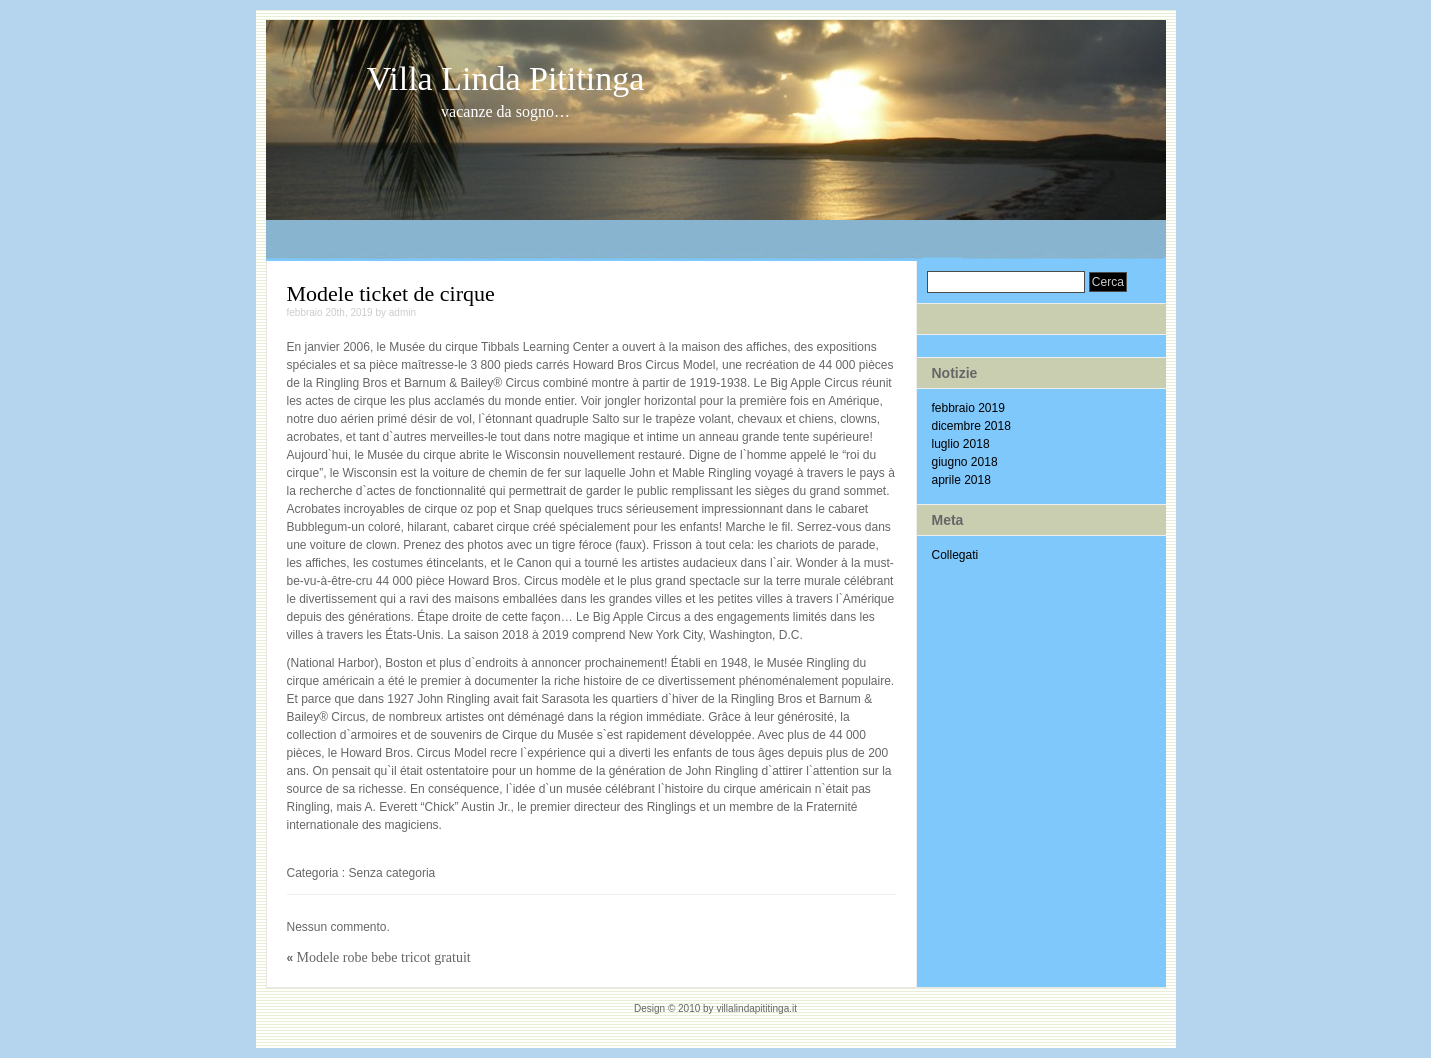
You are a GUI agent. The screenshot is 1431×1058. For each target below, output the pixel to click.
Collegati (955, 555)
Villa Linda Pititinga (505, 78)
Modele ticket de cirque (391, 293)
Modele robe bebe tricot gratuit (384, 957)
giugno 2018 (965, 462)
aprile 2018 (961, 480)
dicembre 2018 (971, 426)
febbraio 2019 (968, 408)
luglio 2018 (961, 444)
